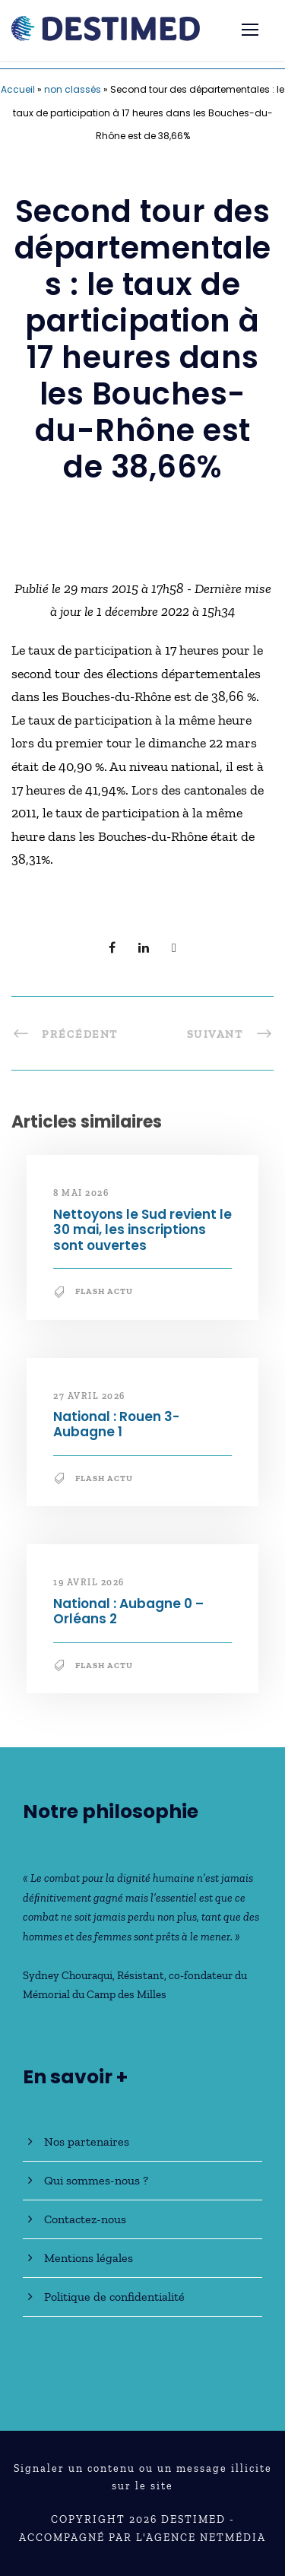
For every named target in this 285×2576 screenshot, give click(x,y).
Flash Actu (104, 1291)
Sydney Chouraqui (67, 1975)
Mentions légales (88, 2258)
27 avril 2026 (89, 1396)
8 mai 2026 (81, 1193)
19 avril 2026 (89, 1582)
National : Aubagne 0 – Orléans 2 (128, 1611)
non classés (72, 89)
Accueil (18, 89)
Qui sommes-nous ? (96, 2180)
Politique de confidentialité (114, 2296)
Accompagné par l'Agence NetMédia (142, 2537)
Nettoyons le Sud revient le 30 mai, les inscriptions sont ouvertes (142, 1230)
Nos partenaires (86, 2141)
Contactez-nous (85, 2219)
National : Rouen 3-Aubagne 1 (116, 1424)
